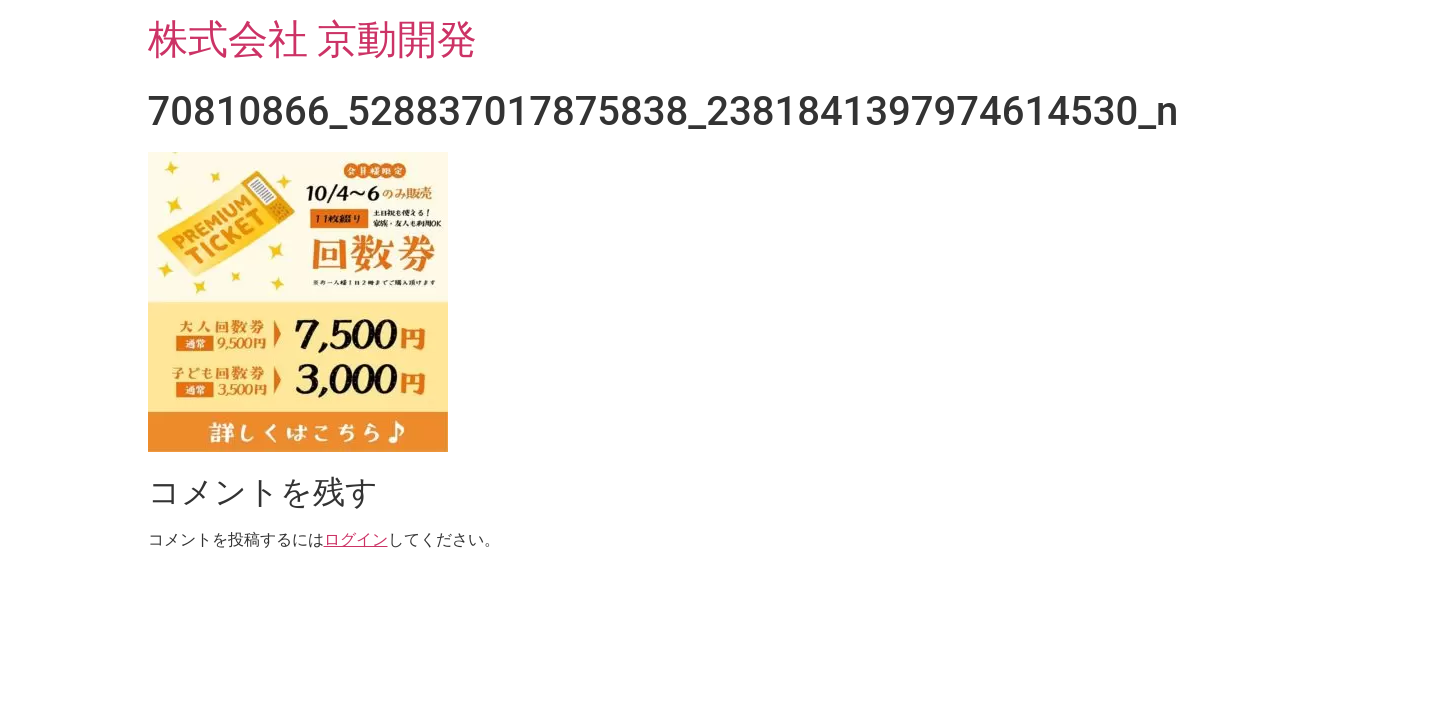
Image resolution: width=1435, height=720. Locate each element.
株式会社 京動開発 (313, 39)
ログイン (356, 539)
